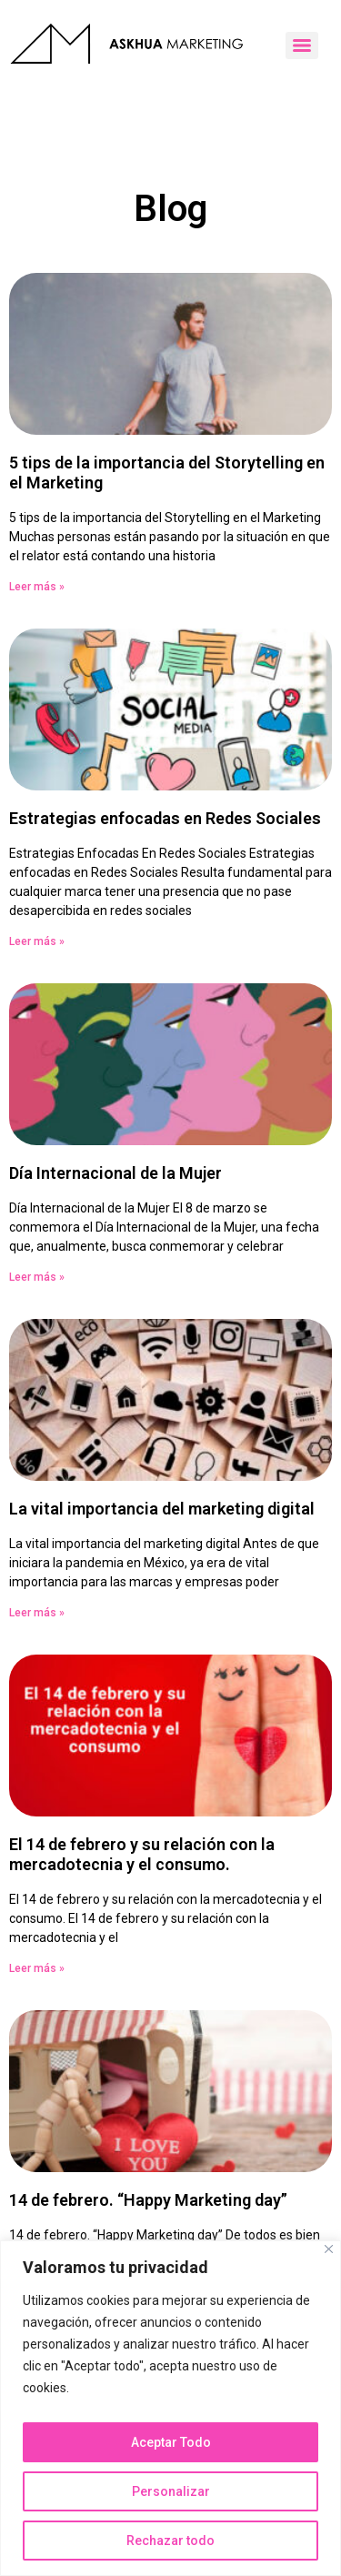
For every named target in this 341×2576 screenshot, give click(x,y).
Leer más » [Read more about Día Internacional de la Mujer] (37, 1277)
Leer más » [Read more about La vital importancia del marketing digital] (37, 1612)
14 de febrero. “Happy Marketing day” (148, 2199)
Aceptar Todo (171, 2442)
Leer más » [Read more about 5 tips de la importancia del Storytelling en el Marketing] (37, 586)
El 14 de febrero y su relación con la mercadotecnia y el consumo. (142, 1854)
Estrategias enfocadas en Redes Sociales (165, 818)
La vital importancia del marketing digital (162, 1508)
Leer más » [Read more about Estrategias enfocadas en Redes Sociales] (37, 941)
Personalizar (171, 2491)
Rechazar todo (170, 2540)
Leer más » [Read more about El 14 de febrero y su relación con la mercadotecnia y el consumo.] (37, 1968)
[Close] (329, 2249)
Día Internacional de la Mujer (115, 1172)
